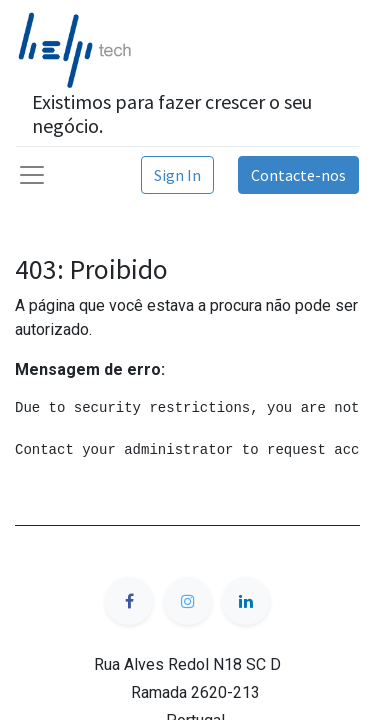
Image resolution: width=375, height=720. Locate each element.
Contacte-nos (298, 175)
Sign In (177, 175)
